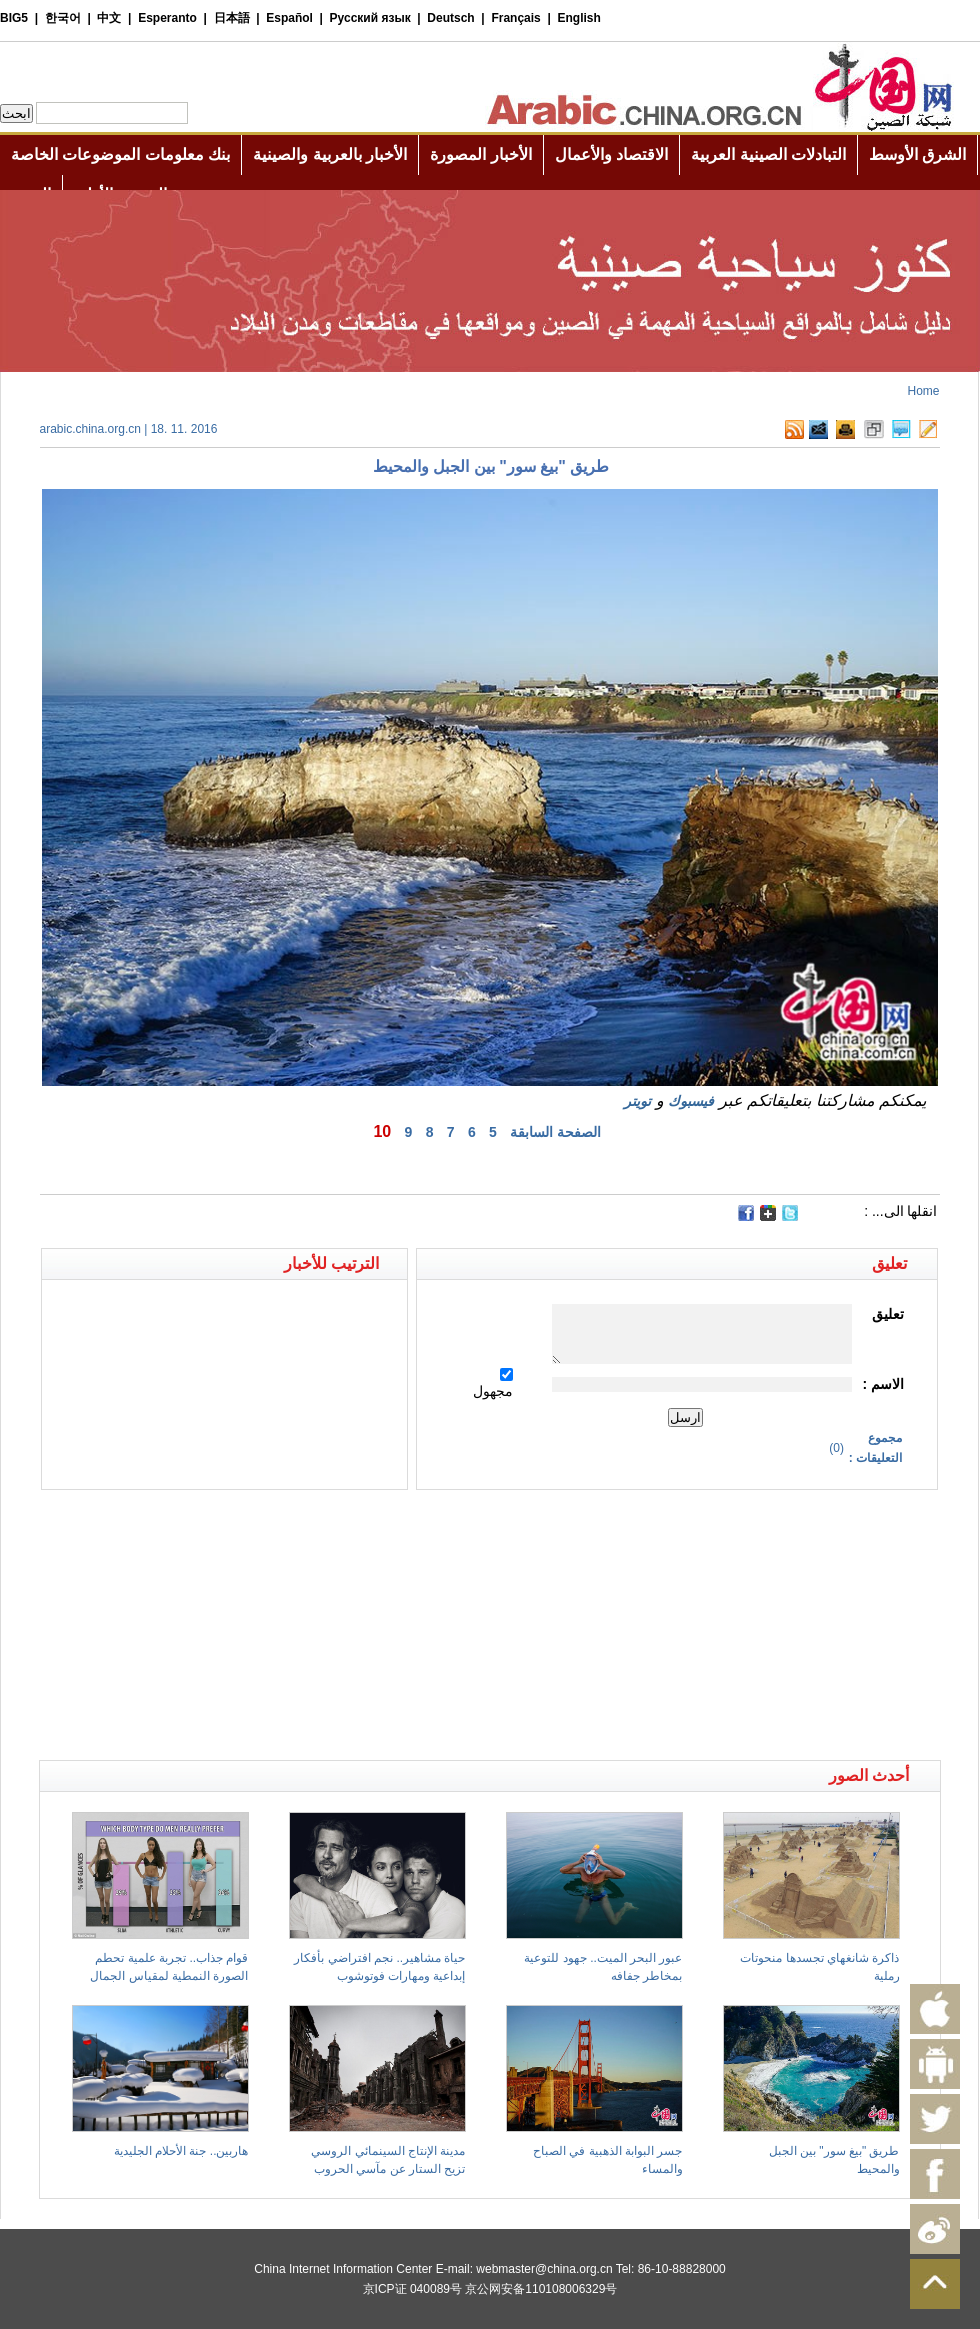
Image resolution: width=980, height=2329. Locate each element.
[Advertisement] (265, 1525)
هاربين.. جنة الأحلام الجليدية (181, 2151)
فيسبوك (691, 1101)
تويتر (637, 1101)
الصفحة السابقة (555, 1132)
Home (923, 391)
